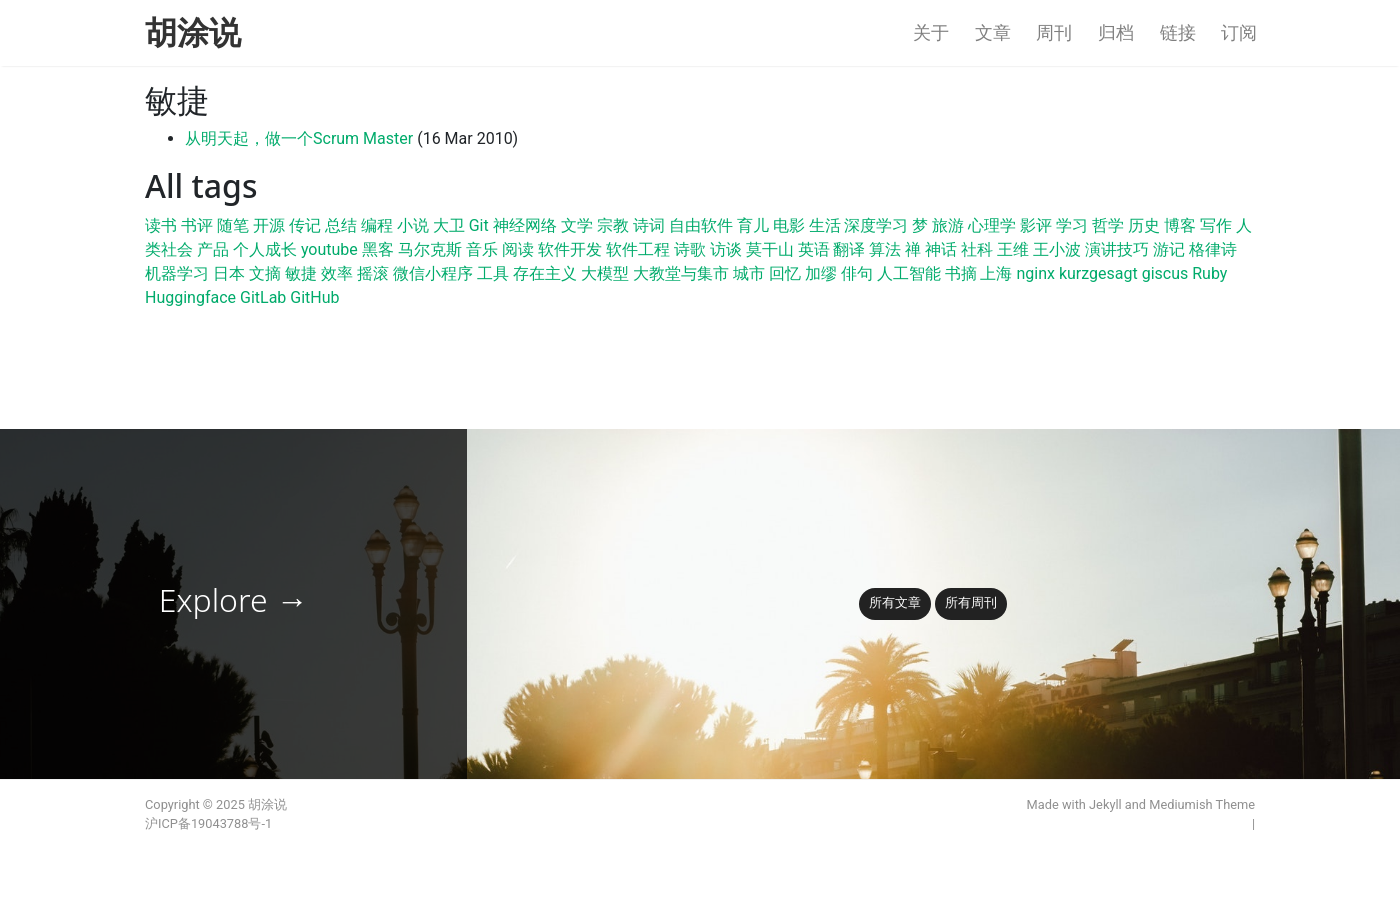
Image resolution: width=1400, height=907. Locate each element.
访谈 (726, 249)
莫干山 (770, 249)
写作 (1216, 225)
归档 (1116, 33)
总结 (341, 225)
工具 (493, 273)
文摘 (265, 273)
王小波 (1057, 249)
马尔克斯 (430, 249)
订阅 (1239, 33)
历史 (1144, 225)
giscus (1165, 273)
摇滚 (373, 273)
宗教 (613, 225)
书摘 (961, 273)
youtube (329, 249)
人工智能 (909, 273)
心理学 (992, 225)
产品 (213, 249)
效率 (337, 273)
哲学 (1108, 225)
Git (479, 225)
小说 (413, 225)
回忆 (785, 273)
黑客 (378, 249)
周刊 (1054, 33)
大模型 (605, 273)
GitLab (263, 297)
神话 (941, 249)
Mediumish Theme (1202, 804)
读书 (161, 225)
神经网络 (525, 225)
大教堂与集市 (681, 273)
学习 (1072, 225)
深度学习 (876, 225)
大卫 (449, 225)
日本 (229, 273)
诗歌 (690, 249)
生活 (825, 225)
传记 (305, 225)
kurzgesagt (1098, 273)
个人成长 (265, 249)
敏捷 (301, 273)
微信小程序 (433, 273)
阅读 (518, 249)
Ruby (1209, 273)
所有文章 (895, 602)
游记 (1169, 249)
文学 (577, 225)
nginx (1035, 273)
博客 (1180, 225)
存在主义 (545, 273)
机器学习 (177, 273)
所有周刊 (971, 602)
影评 (1036, 225)
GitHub (314, 297)
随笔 (233, 225)
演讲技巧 (1117, 249)
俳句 (857, 273)
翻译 (849, 249)
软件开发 (570, 249)
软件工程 (638, 249)
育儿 (753, 225)
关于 (931, 33)
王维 (1013, 249)
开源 (269, 225)
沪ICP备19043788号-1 (208, 823)
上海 (996, 273)
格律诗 (1213, 249)
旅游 (948, 225)
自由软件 (701, 225)
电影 (789, 225)
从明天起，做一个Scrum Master (299, 138)
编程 (377, 225)
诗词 (649, 225)
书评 (197, 225)
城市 (749, 273)
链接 (1178, 33)
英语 (814, 249)
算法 (885, 249)
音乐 (482, 249)
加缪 (821, 273)
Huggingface (190, 297)
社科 (977, 249)
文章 (993, 33)
